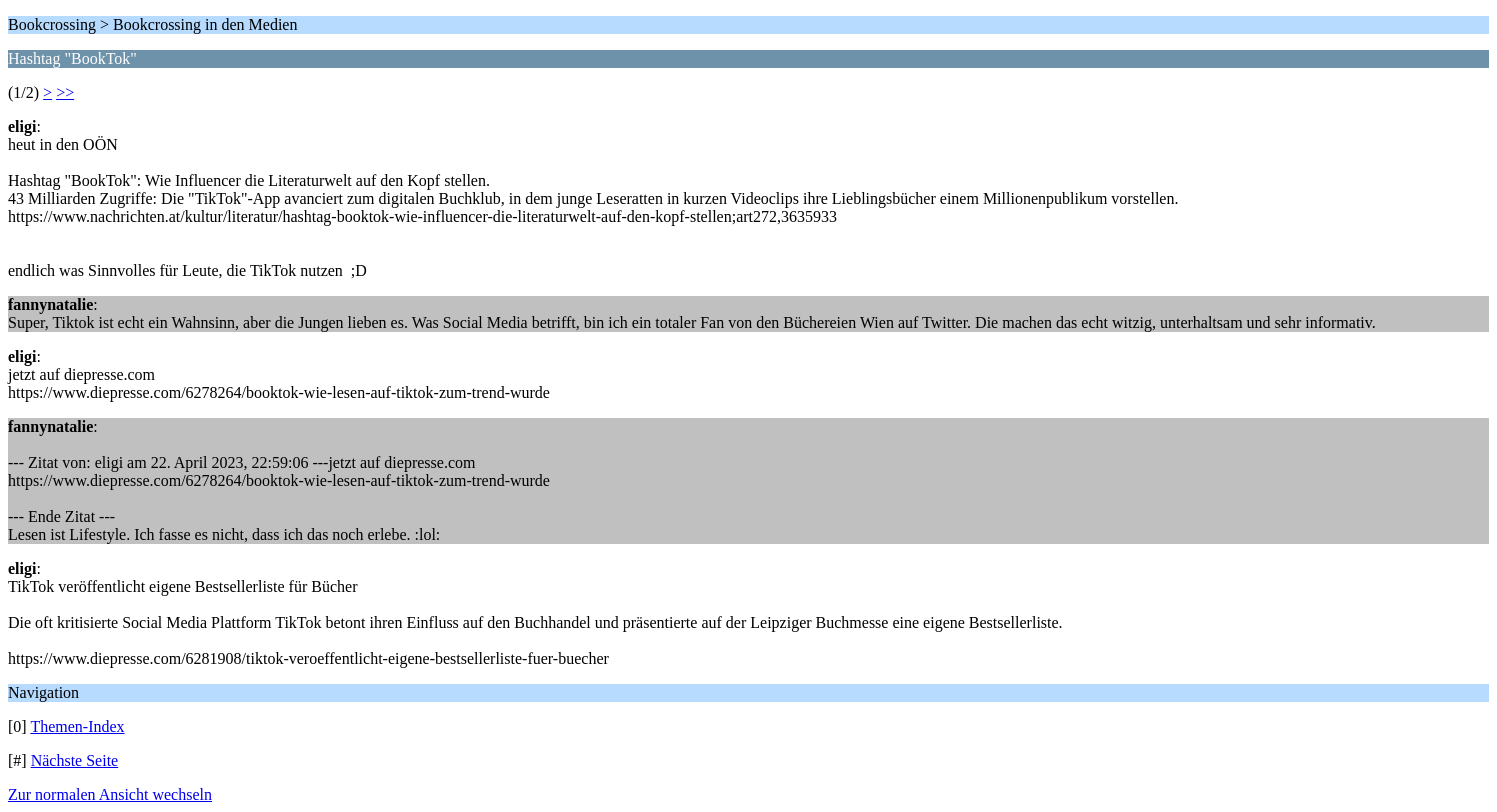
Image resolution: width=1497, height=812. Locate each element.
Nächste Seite (75, 760)
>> (65, 92)
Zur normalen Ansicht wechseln (110, 794)
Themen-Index (77, 726)
